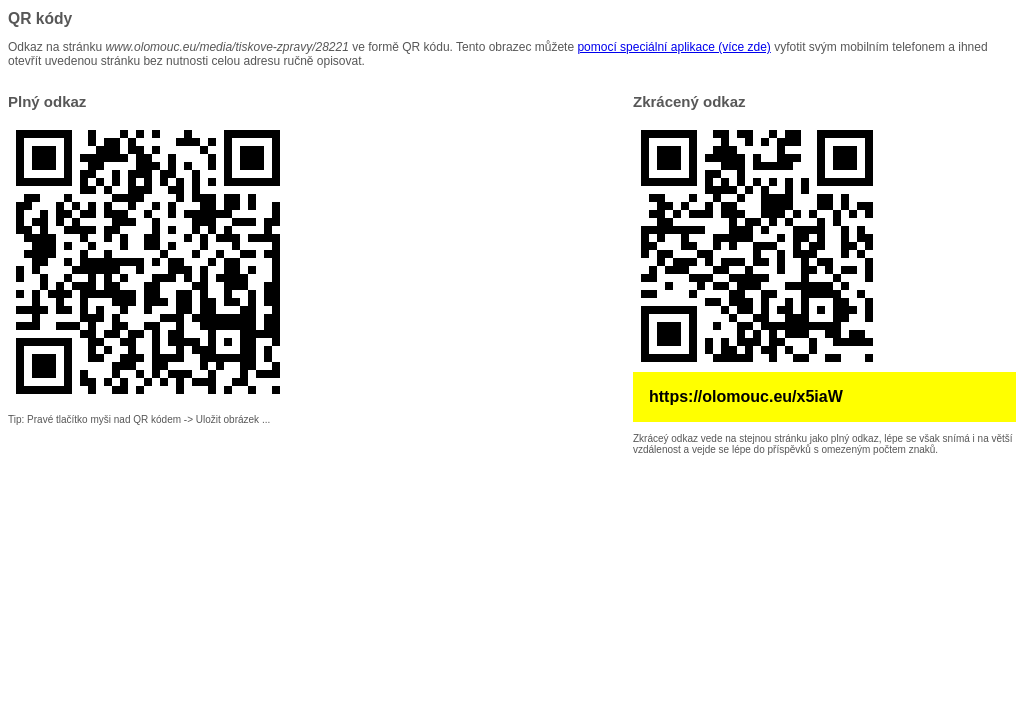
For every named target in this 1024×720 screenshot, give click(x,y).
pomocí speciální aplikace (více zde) (673, 47)
